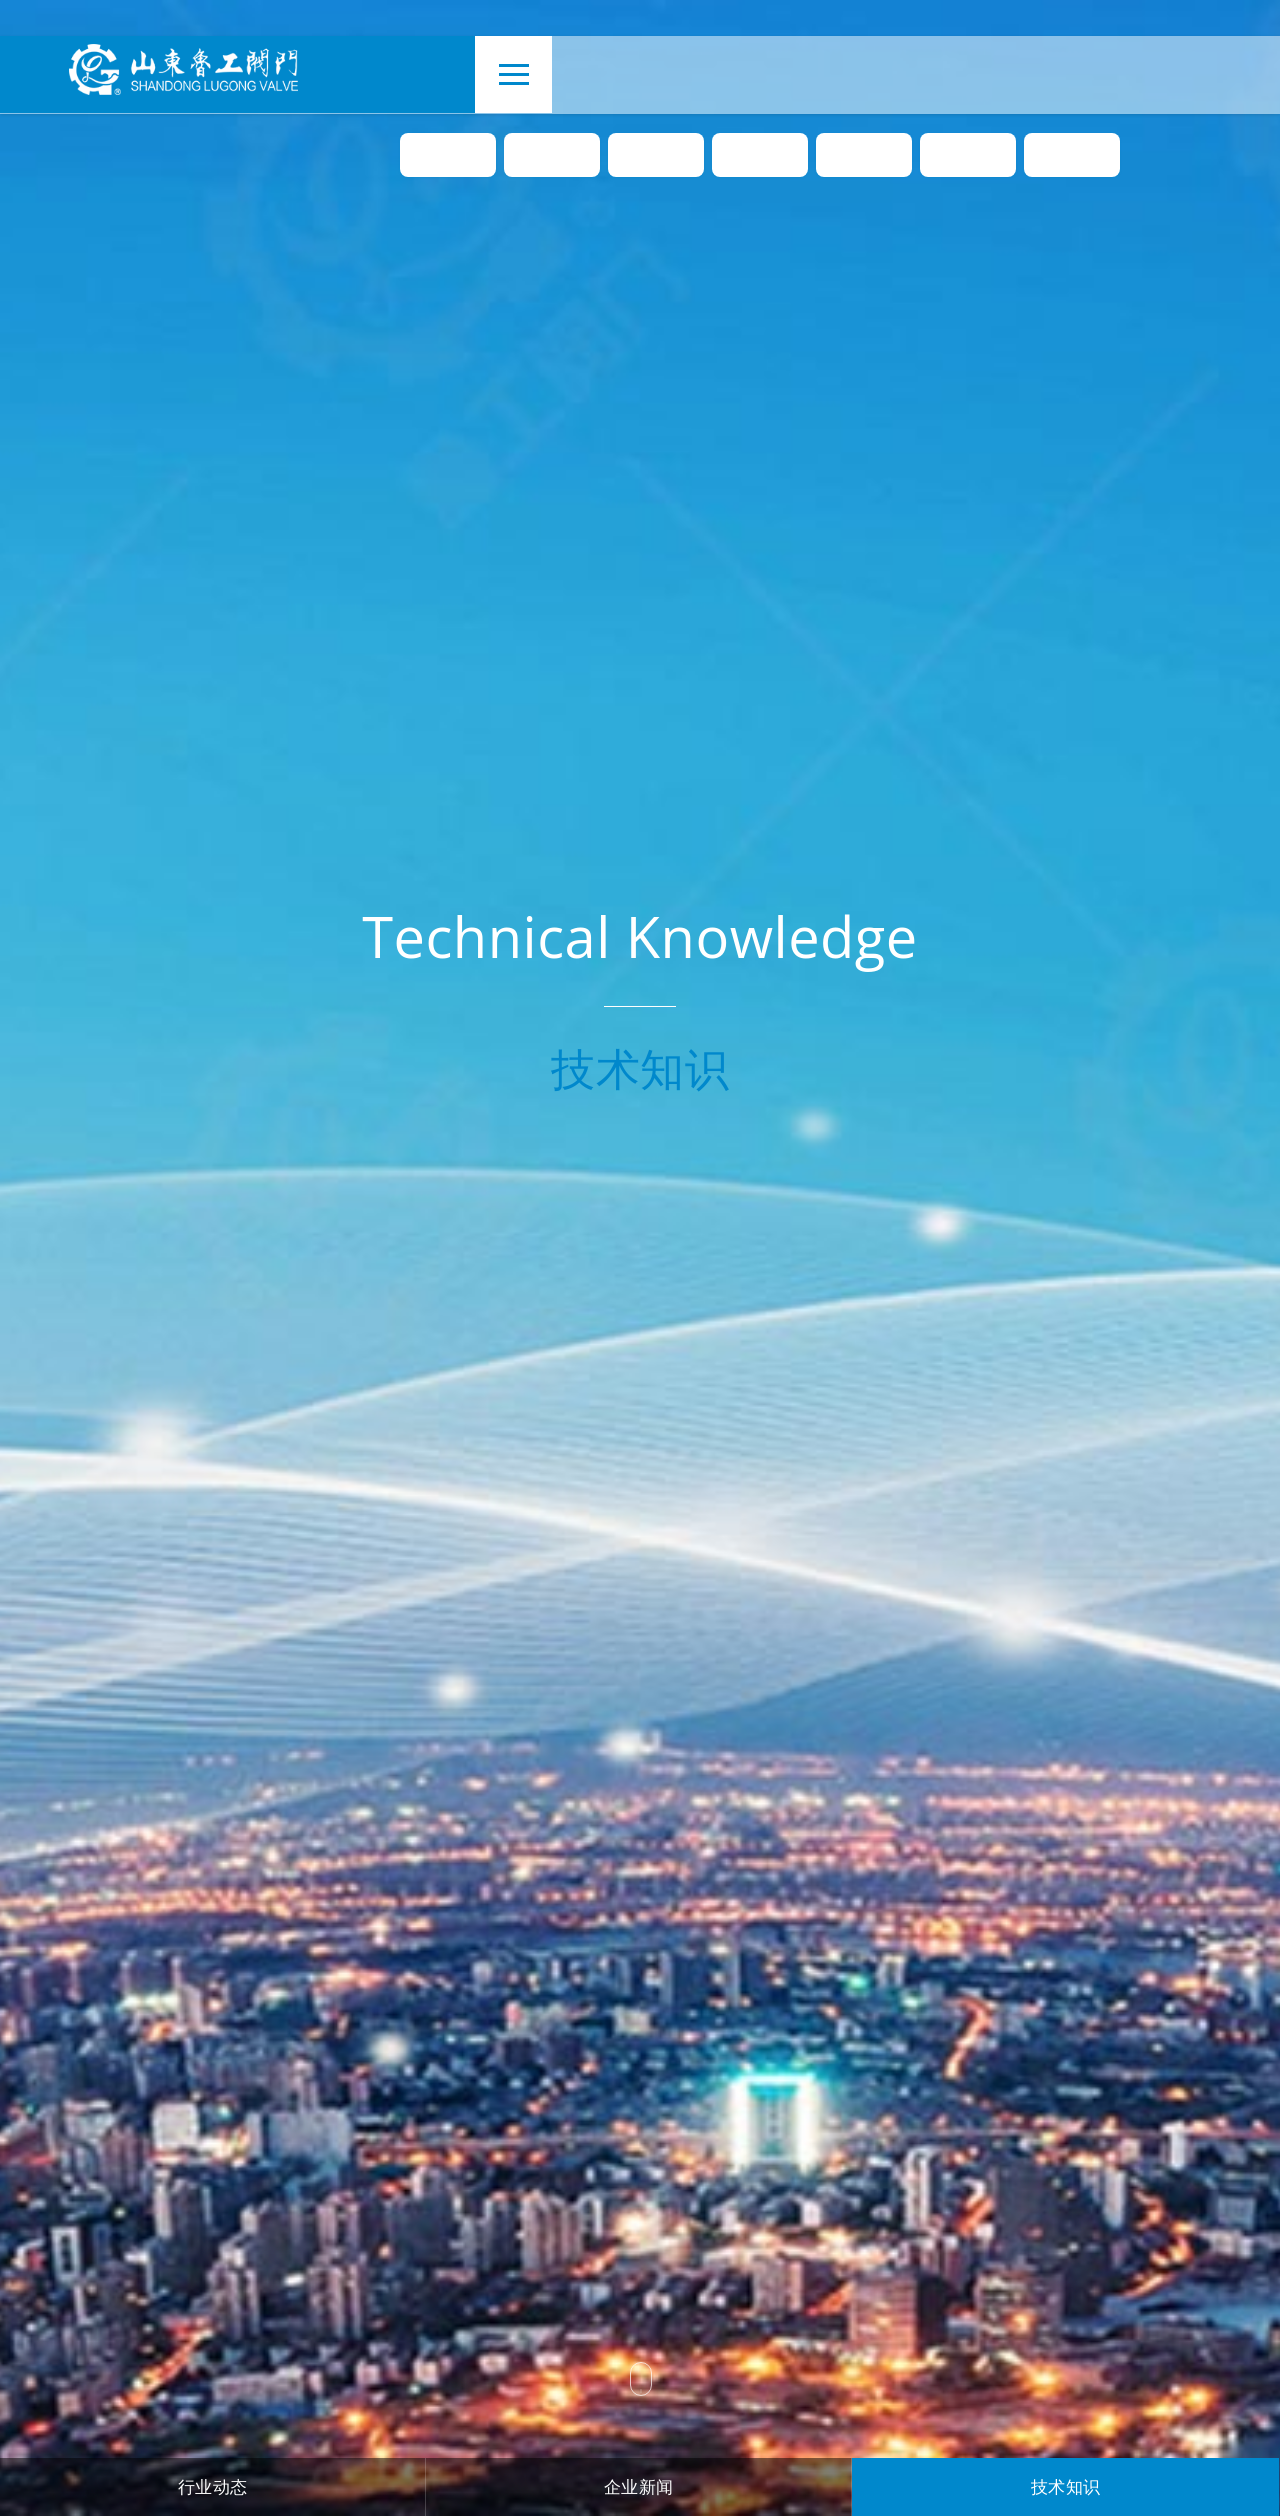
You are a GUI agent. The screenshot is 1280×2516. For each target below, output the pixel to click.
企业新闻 (639, 2486)
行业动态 (213, 2486)
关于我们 (552, 158)
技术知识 (1066, 2486)
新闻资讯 (760, 158)
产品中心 (656, 158)
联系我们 (1072, 158)
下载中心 (968, 158)
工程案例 (864, 158)
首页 (448, 158)
